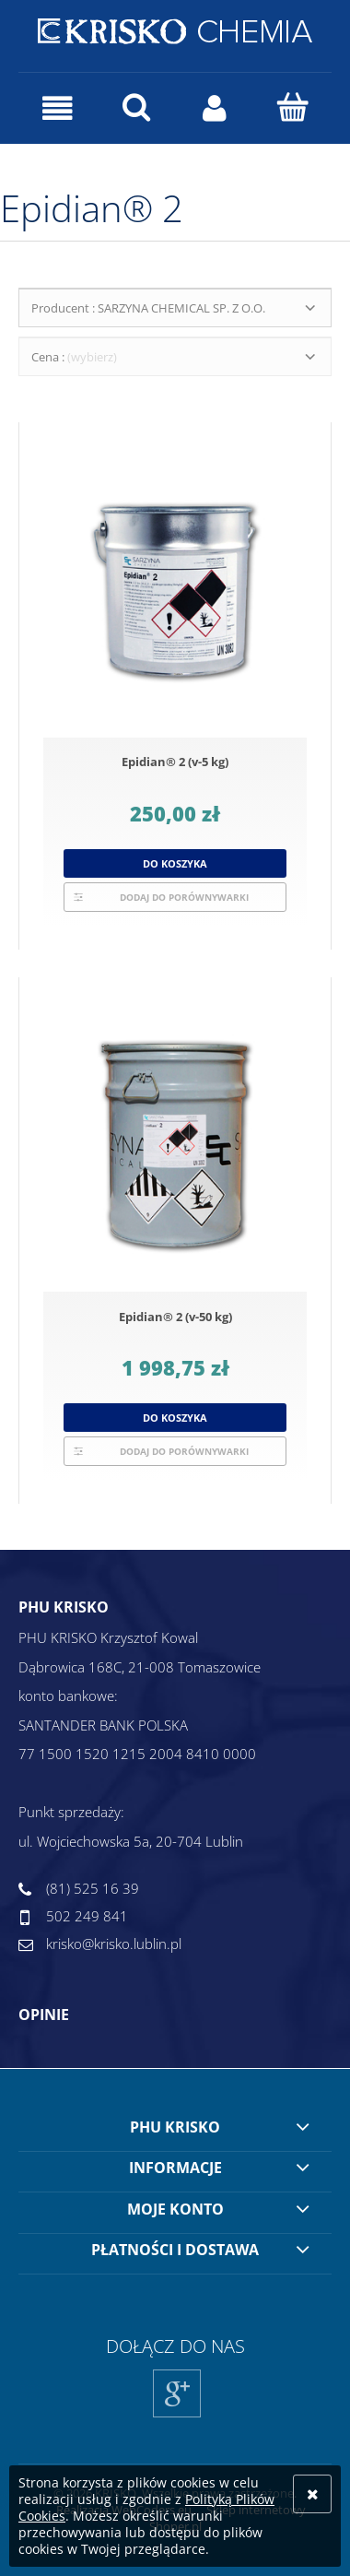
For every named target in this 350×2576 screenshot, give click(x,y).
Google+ (177, 2416)
